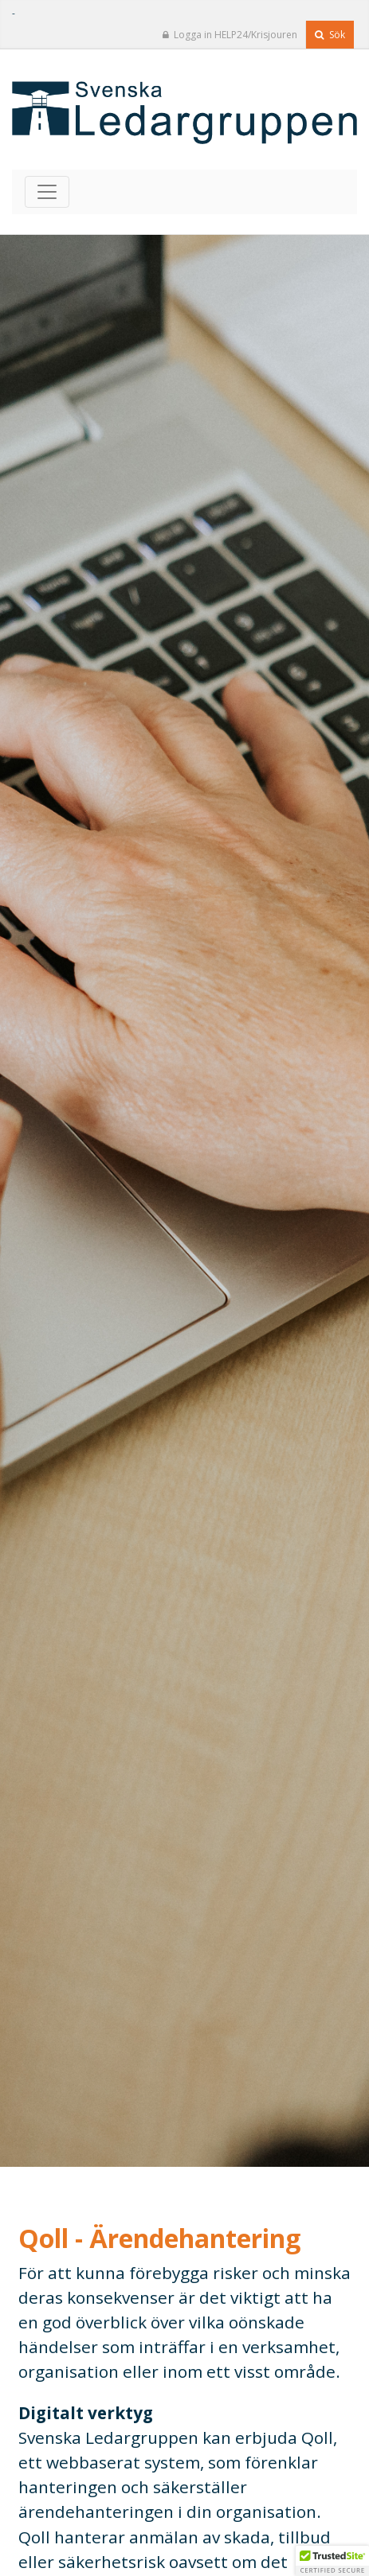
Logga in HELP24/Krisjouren (229, 34)
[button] (332, 2561)
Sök (330, 34)
